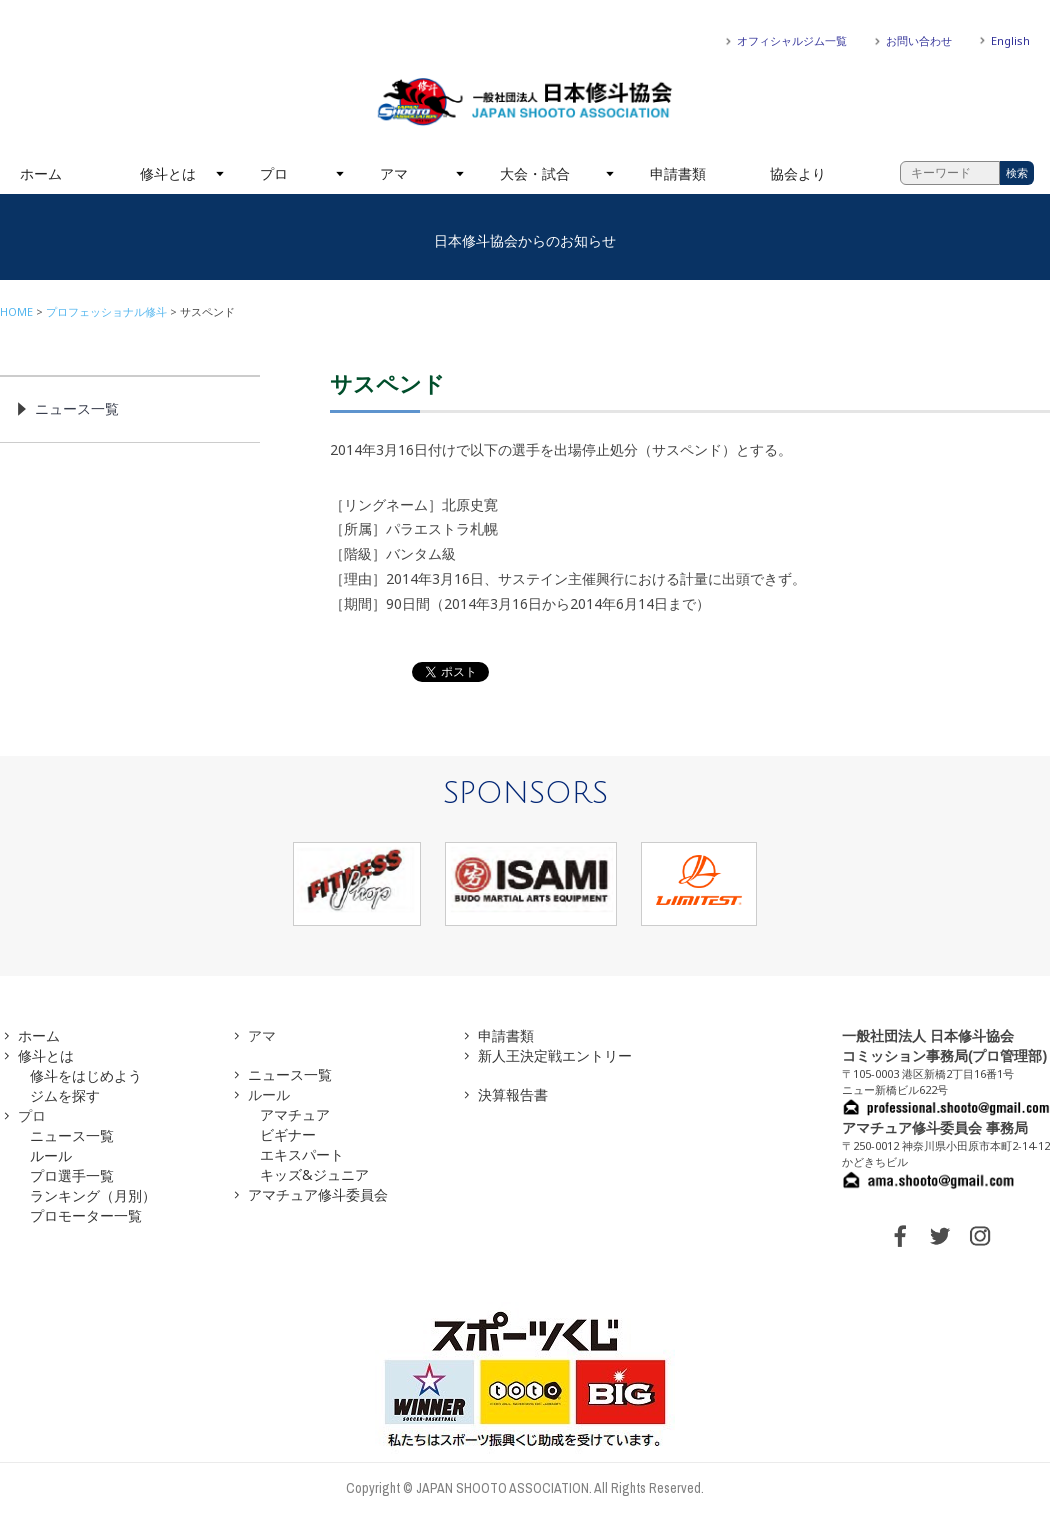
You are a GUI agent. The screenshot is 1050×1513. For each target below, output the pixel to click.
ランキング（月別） (93, 1195)
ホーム (41, 173)
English (1010, 40)
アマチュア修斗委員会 (318, 1194)
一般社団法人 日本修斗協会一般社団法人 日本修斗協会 (525, 102)
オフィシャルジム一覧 (792, 40)
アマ (394, 173)
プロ (274, 173)
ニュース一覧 (77, 408)
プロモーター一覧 (86, 1215)
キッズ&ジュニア (314, 1174)
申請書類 (678, 173)
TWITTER (940, 1236)
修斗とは (168, 173)
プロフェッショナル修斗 (106, 311)
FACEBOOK (900, 1236)
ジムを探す (65, 1095)
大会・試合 (535, 173)
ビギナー (288, 1134)
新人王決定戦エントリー (555, 1055)
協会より (798, 173)
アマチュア (295, 1114)
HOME (16, 311)
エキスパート (302, 1154)
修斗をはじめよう (86, 1075)
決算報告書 (513, 1094)
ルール (51, 1155)
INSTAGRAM (980, 1236)
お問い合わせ (919, 40)
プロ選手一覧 (72, 1175)
